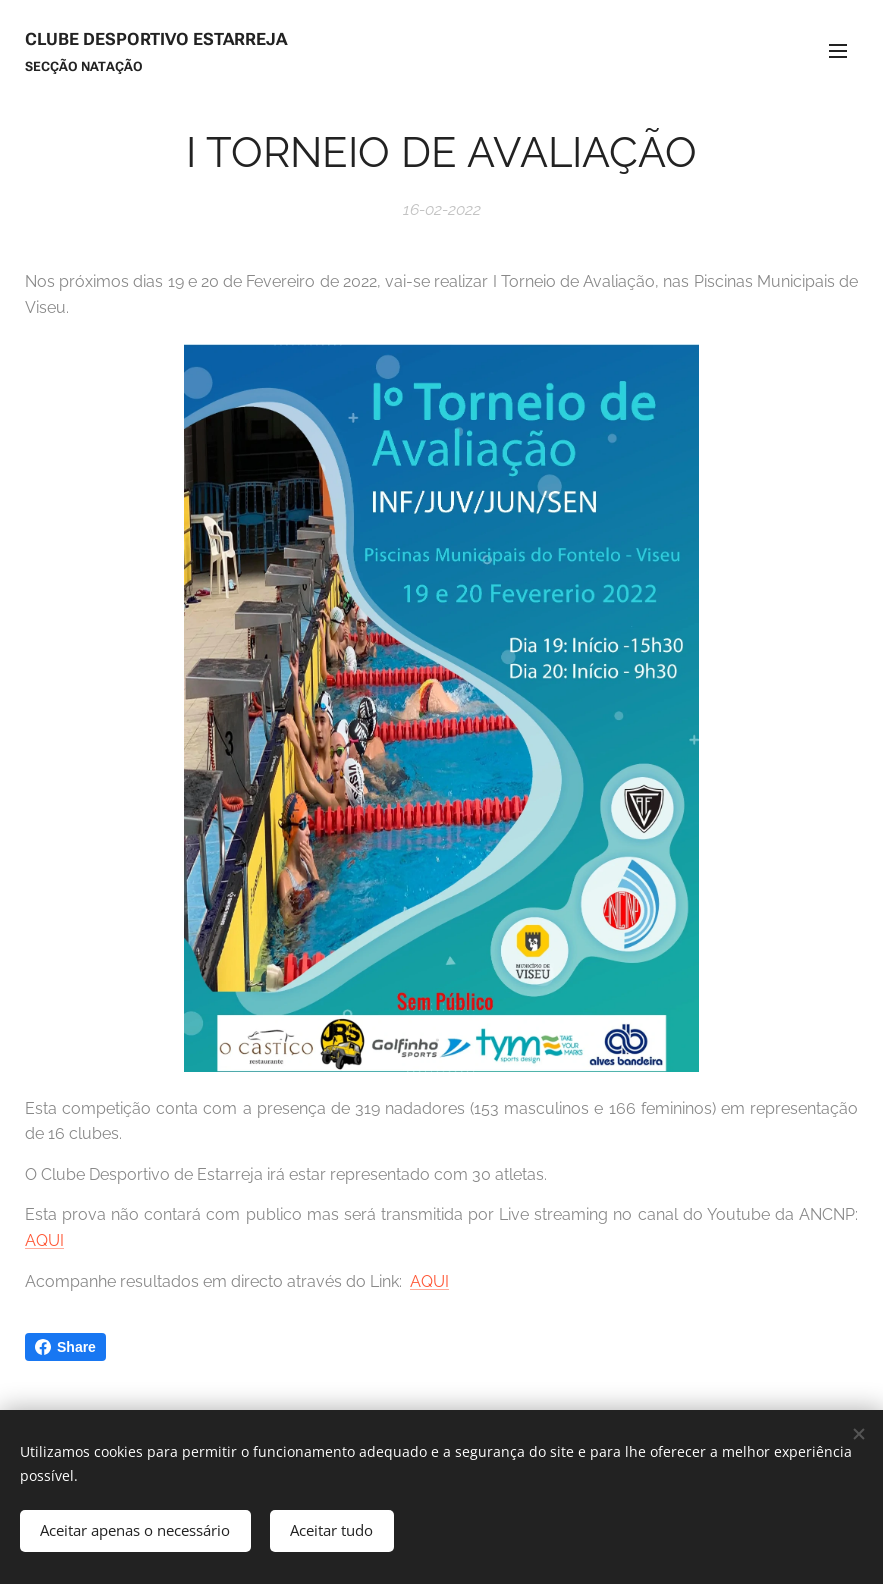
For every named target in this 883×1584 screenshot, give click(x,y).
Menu (838, 51)
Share (65, 1347)
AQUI (44, 1240)
